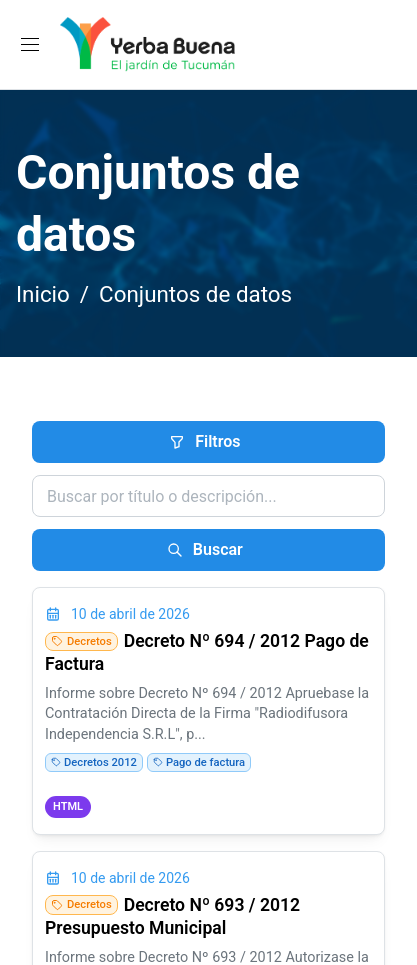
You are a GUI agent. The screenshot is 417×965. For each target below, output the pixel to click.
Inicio (43, 294)
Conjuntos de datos (195, 294)
